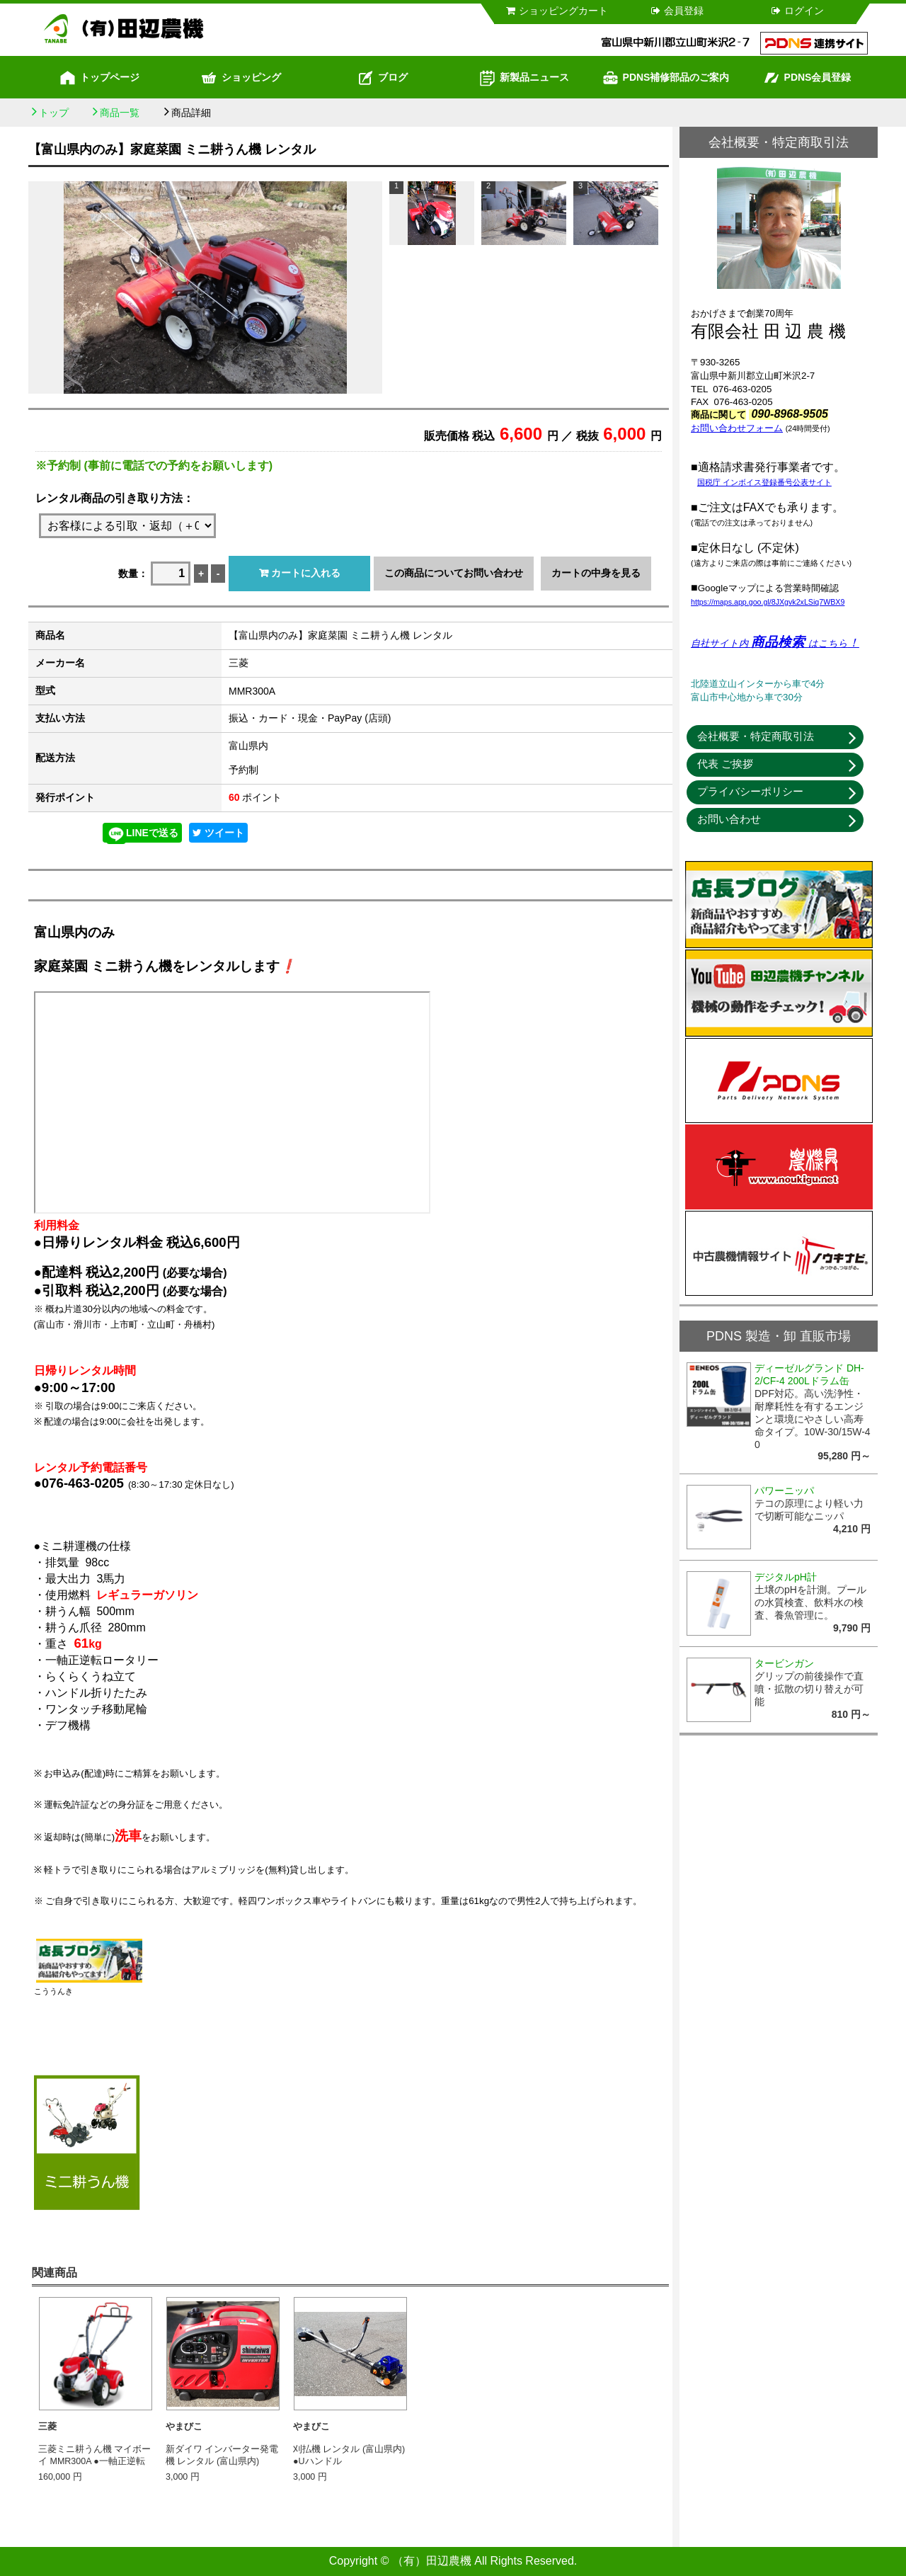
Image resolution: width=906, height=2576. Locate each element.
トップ (54, 112)
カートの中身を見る (596, 573)
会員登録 (676, 10)
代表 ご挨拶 (725, 764)
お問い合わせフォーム (737, 428)
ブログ (382, 78)
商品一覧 (119, 112)
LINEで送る (142, 833)
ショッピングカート (556, 10)
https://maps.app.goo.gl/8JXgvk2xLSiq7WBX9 (767, 602)
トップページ (99, 78)
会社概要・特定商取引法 (755, 736)
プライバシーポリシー (750, 791)
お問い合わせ (729, 819)
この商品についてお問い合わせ (453, 573)
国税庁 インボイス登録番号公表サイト (764, 482)
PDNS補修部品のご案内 (666, 78)
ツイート (218, 832)
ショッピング (240, 78)
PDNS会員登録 (807, 78)
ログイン (796, 10)
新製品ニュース (523, 78)
